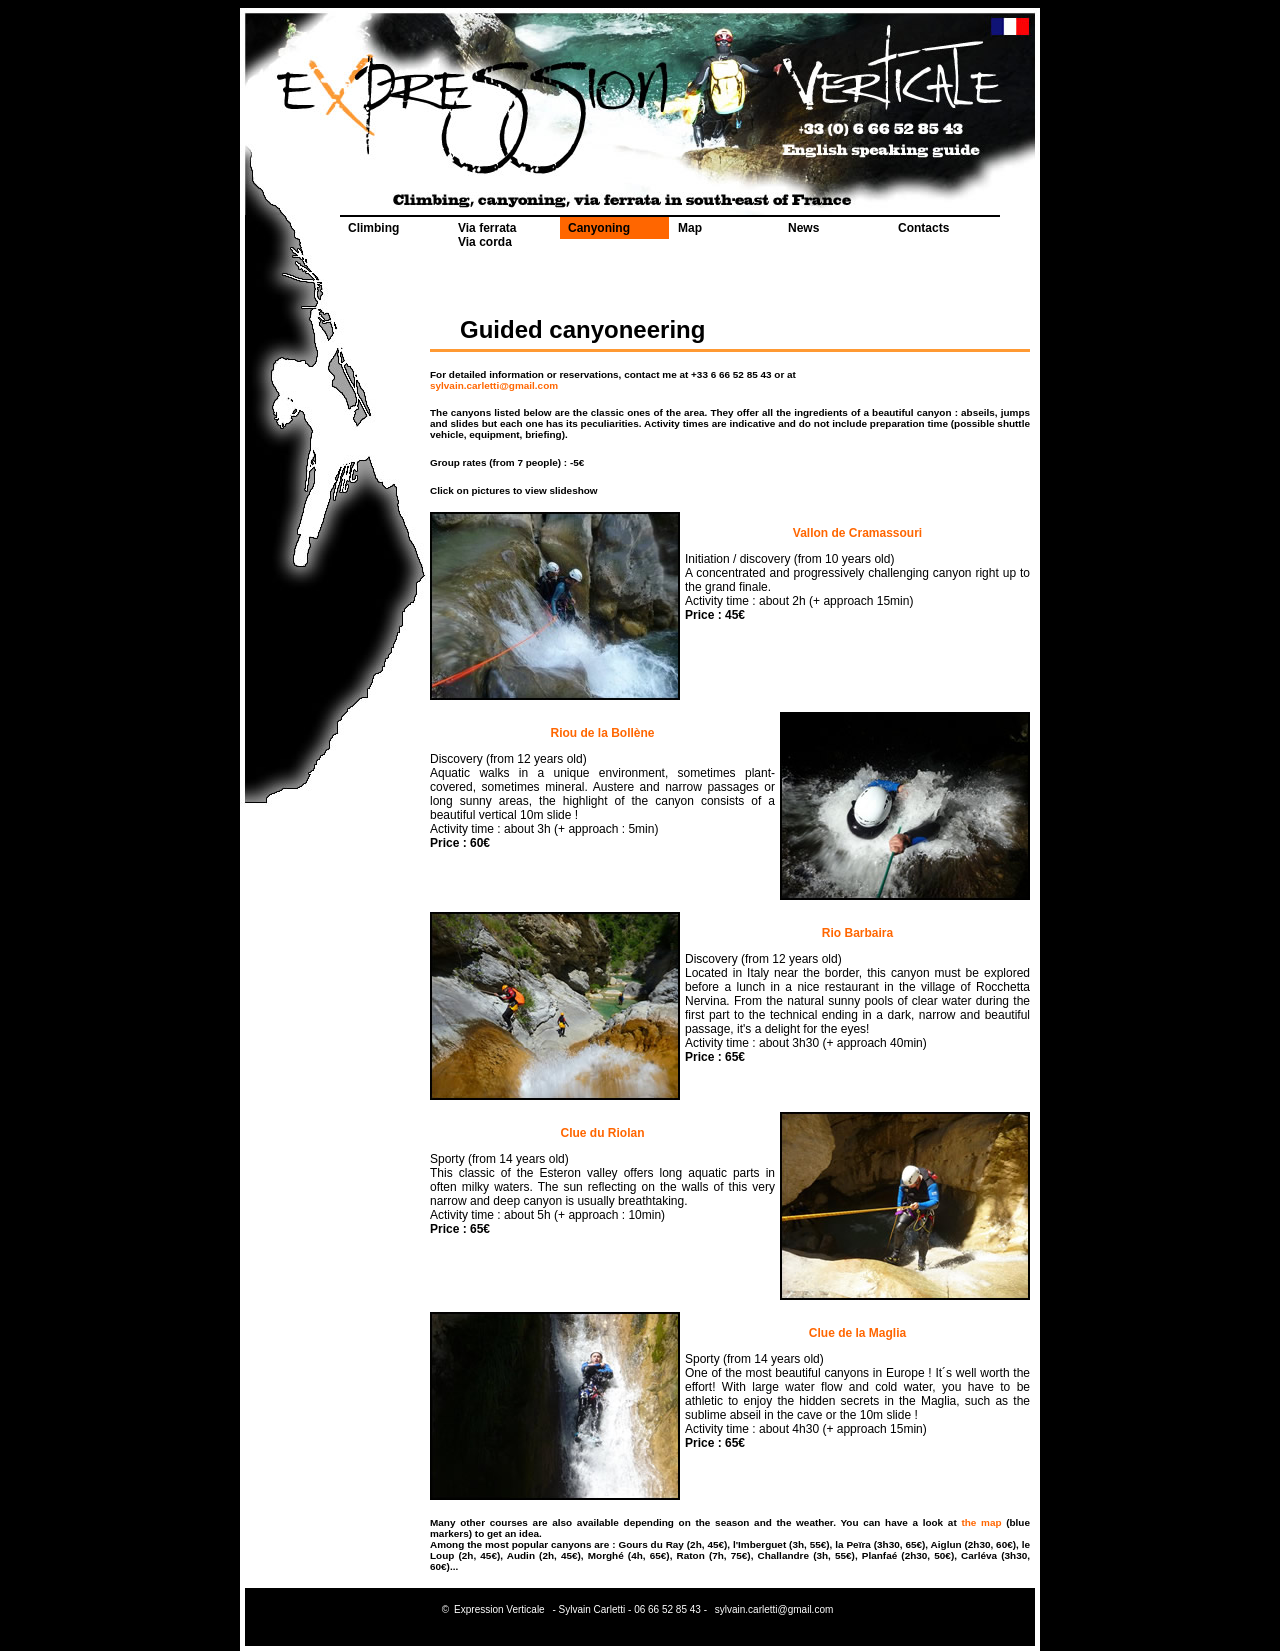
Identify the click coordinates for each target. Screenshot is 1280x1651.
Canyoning (599, 228)
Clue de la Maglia (857, 1333)
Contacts (923, 228)
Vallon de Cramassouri (857, 533)
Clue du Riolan (603, 1133)
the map (981, 1522)
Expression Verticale (499, 1609)
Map (690, 228)
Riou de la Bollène (602, 733)
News (803, 228)
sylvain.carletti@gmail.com (494, 385)
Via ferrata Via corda (487, 235)
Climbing (373, 228)
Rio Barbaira (857, 933)
